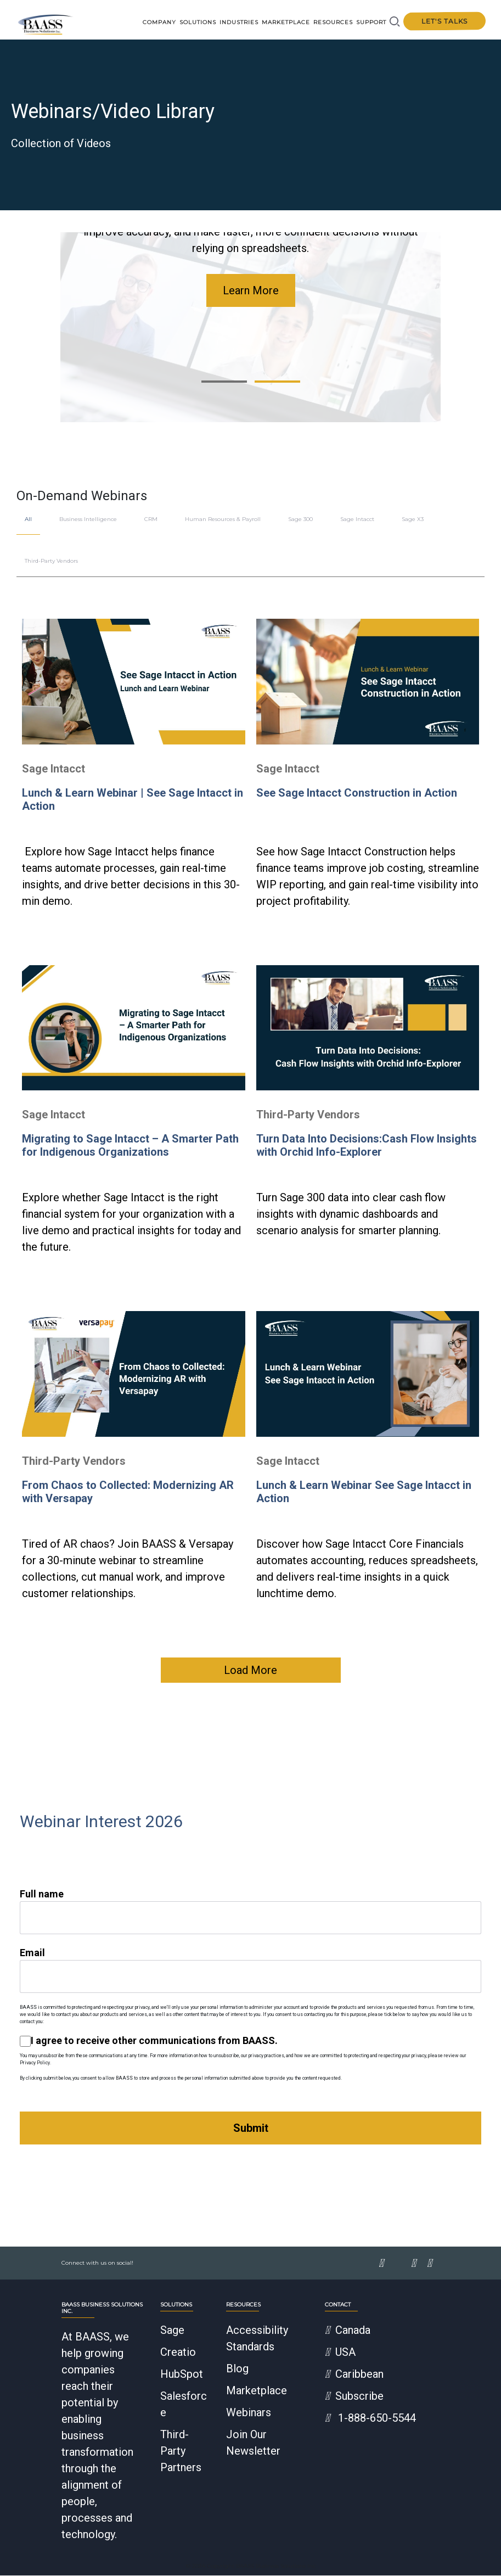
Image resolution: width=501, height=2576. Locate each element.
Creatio (178, 2352)
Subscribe (354, 2396)
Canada (347, 2330)
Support (371, 22)
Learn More (251, 291)
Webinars (248, 2413)
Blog (237, 2369)
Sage (172, 2330)
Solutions (197, 22)
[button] (224, 382)
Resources (333, 22)
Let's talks (444, 21)
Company (159, 22)
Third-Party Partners (180, 2451)
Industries (238, 22)
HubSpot (181, 2374)
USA (340, 2352)
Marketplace (286, 22)
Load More (250, 1670)
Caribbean (354, 2374)
